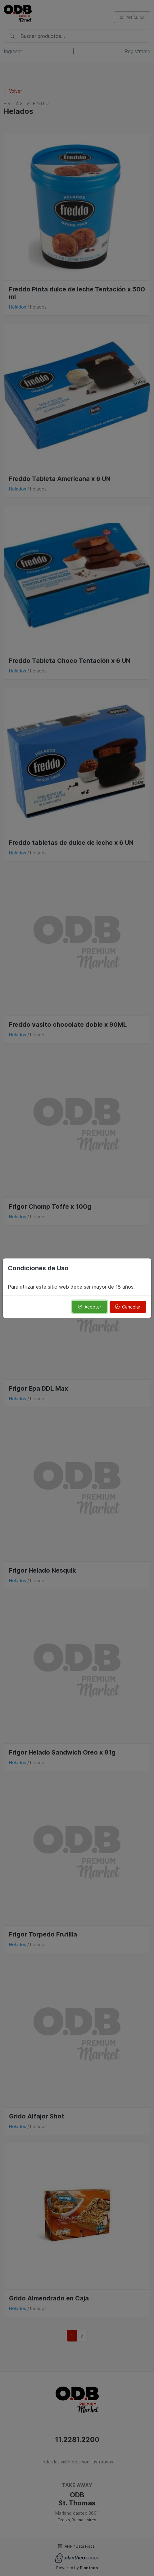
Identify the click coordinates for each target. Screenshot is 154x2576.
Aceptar (89, 1306)
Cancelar (127, 1306)
